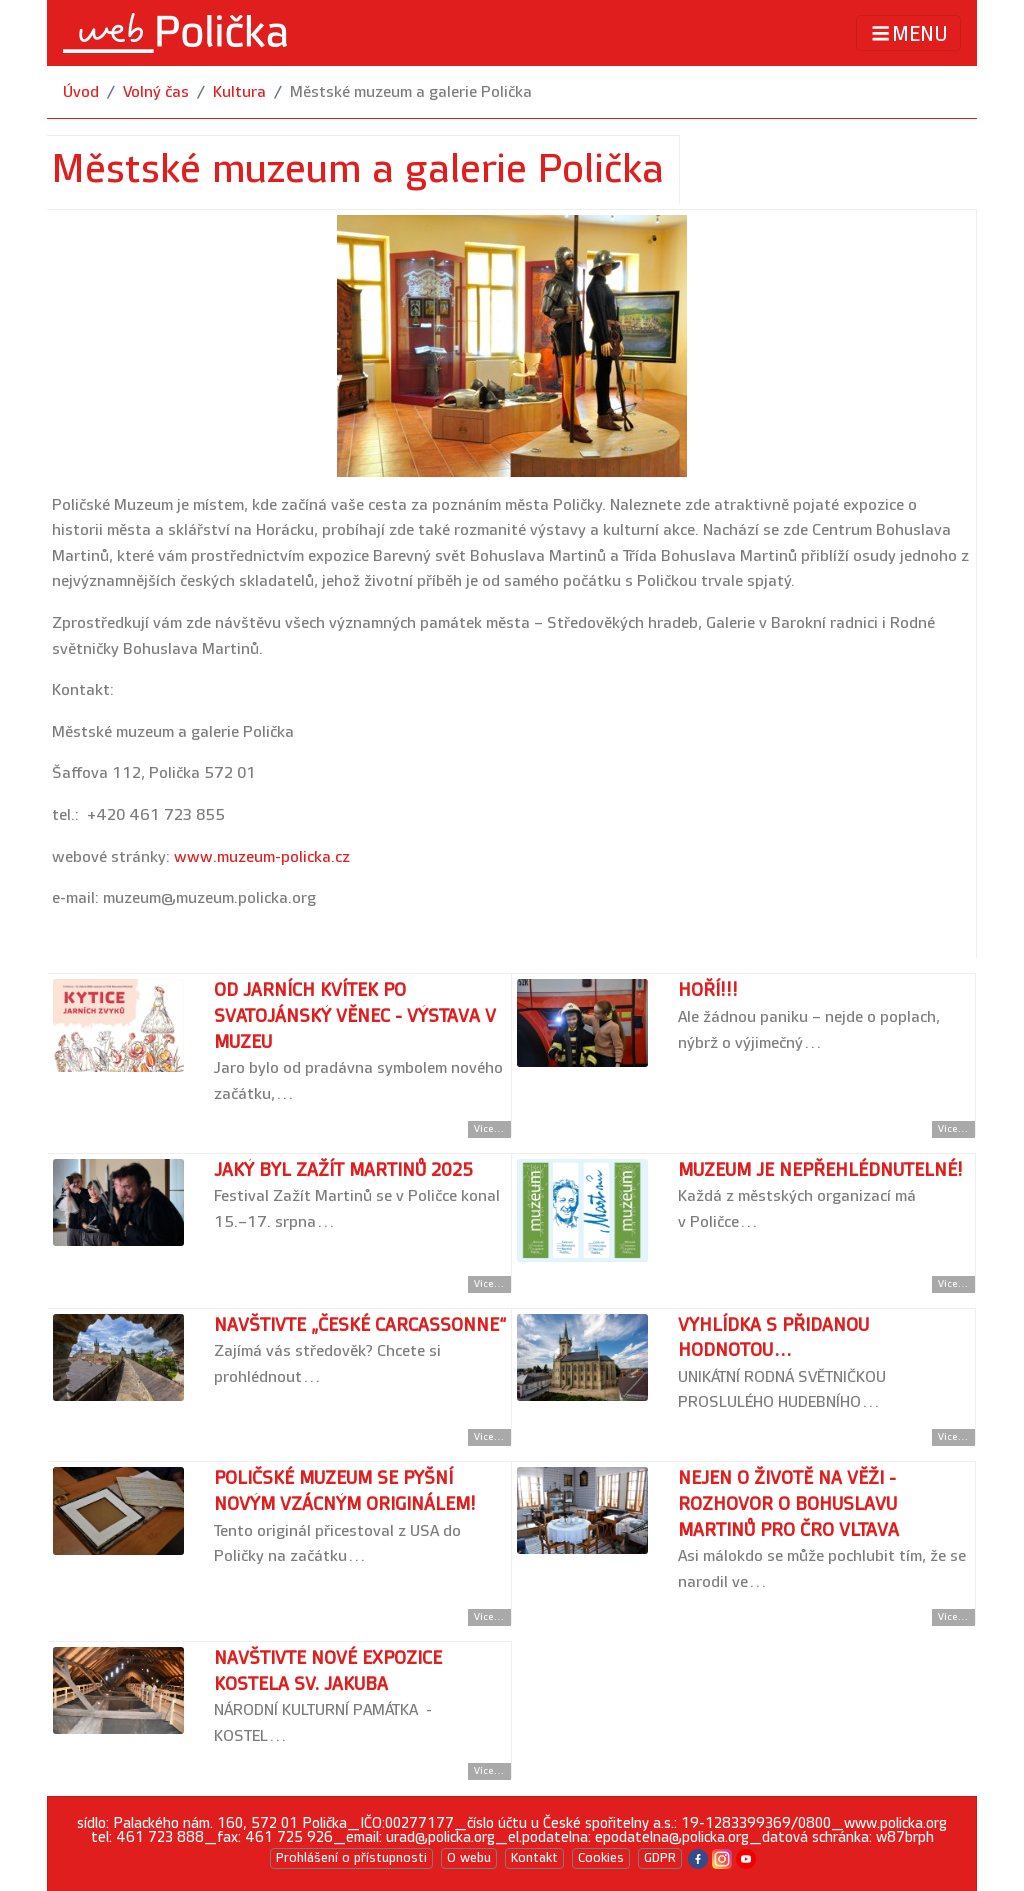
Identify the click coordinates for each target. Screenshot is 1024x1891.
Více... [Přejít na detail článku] (489, 1129)
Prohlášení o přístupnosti (351, 1858)
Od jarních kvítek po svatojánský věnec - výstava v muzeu (355, 1016)
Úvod (81, 92)
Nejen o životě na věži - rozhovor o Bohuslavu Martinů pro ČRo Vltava (788, 1504)
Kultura (239, 92)
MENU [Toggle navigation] (908, 33)
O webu (469, 1858)
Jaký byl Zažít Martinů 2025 (343, 1170)
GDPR (660, 1858)
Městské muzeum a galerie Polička (411, 92)
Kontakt (534, 1858)
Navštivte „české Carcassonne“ (360, 1325)
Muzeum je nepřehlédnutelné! (820, 1170)
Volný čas (156, 92)
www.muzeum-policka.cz (262, 857)
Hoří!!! (708, 990)
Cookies (601, 1858)
